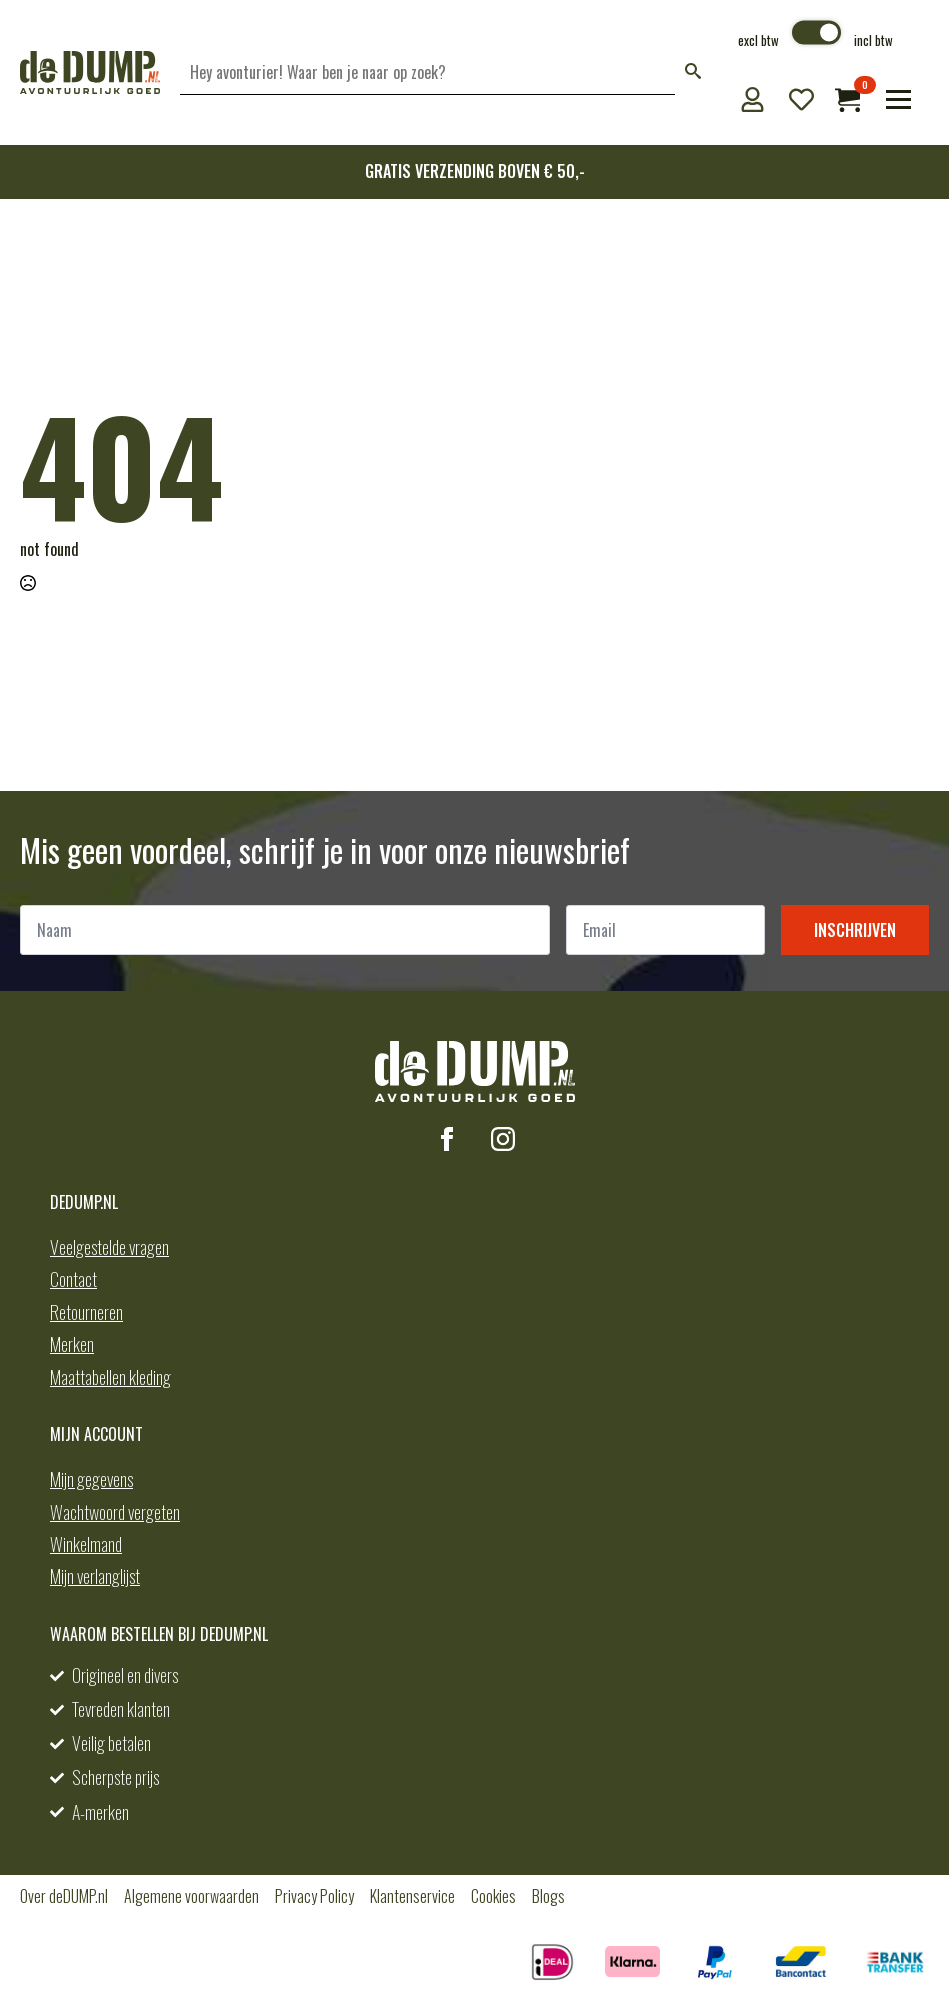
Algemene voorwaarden (191, 1896)
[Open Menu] (898, 99)
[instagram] (503, 1139)
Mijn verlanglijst (95, 1576)
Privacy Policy (314, 1896)
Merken (72, 1344)
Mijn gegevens (91, 1479)
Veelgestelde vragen (109, 1247)
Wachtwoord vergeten (115, 1512)
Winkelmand (86, 1544)
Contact (73, 1279)
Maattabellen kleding (110, 1377)
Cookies (493, 1896)
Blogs (548, 1896)
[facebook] (447, 1139)
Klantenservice (412, 1896)
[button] (693, 72)
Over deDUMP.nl (64, 1896)
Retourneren (86, 1312)
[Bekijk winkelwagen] (847, 99)
